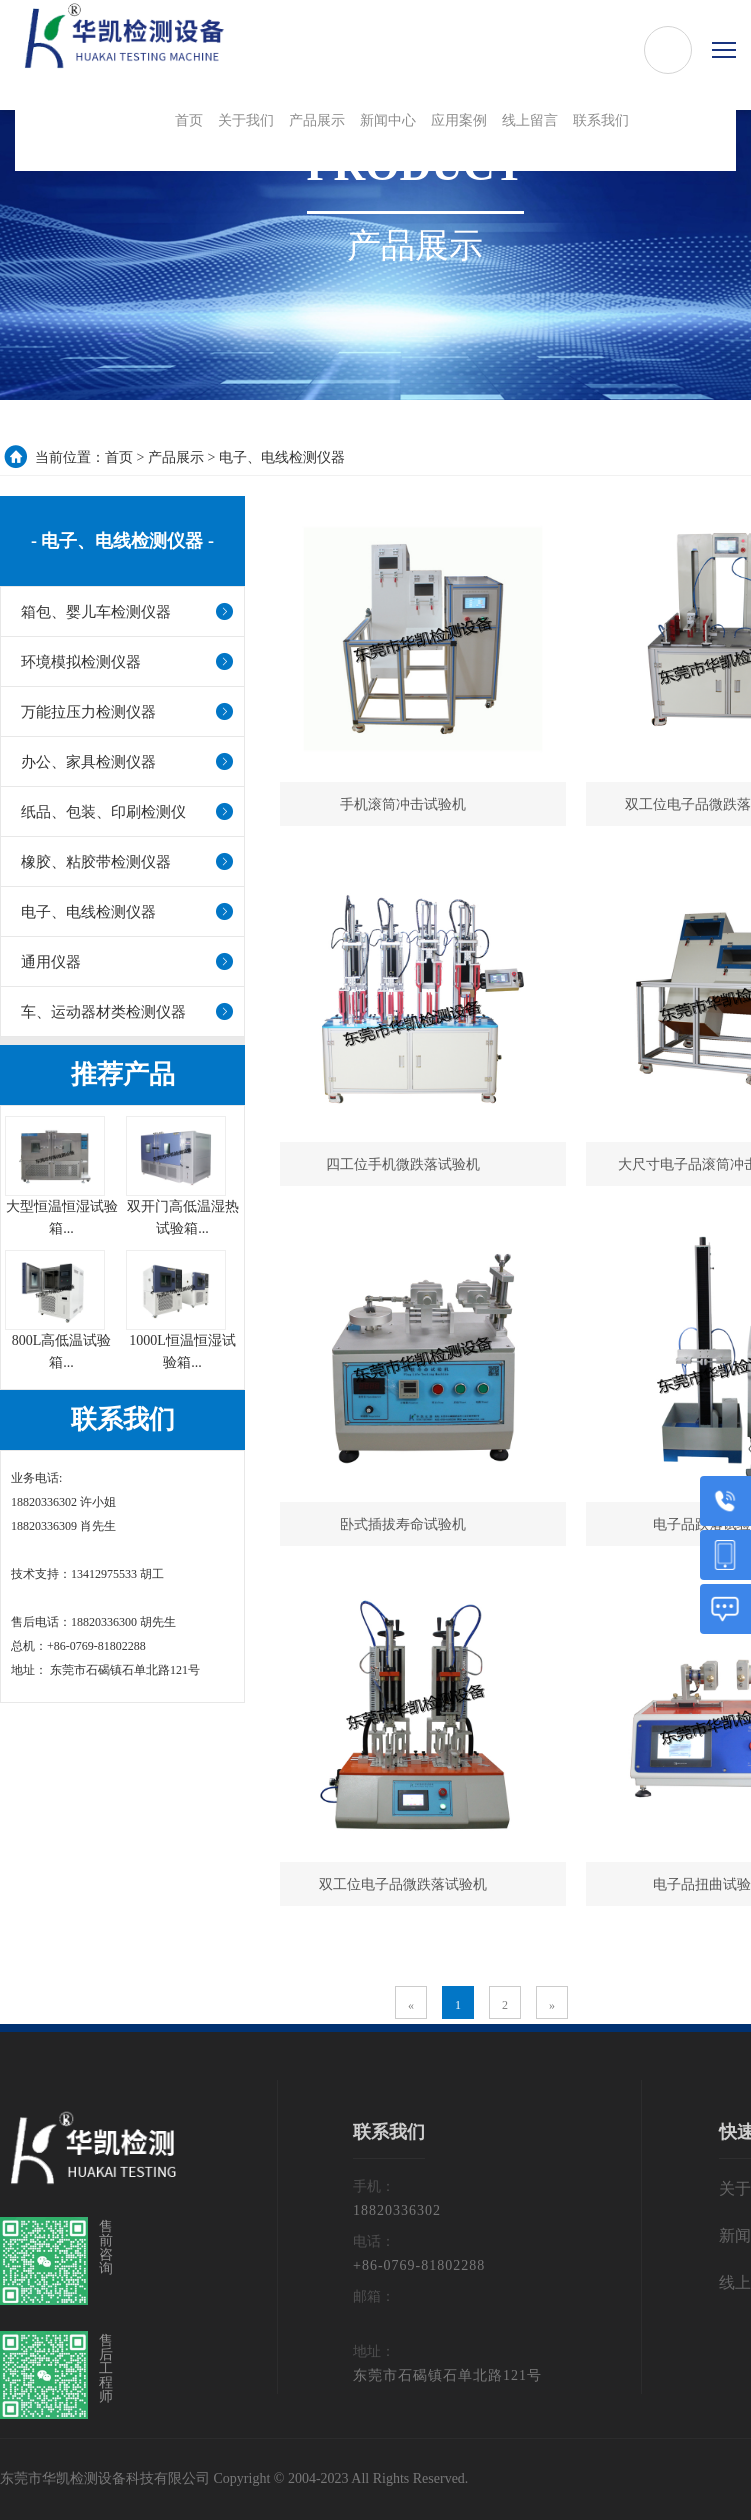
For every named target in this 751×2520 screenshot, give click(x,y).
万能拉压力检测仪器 (88, 712)
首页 (119, 457)
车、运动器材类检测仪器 (103, 1012)
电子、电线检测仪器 (282, 457)
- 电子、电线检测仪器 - (122, 541)
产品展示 (176, 457)
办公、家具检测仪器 (88, 762)
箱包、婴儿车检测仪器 (96, 612)
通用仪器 (51, 962)
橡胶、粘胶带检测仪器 (96, 862)
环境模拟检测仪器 (81, 662)
